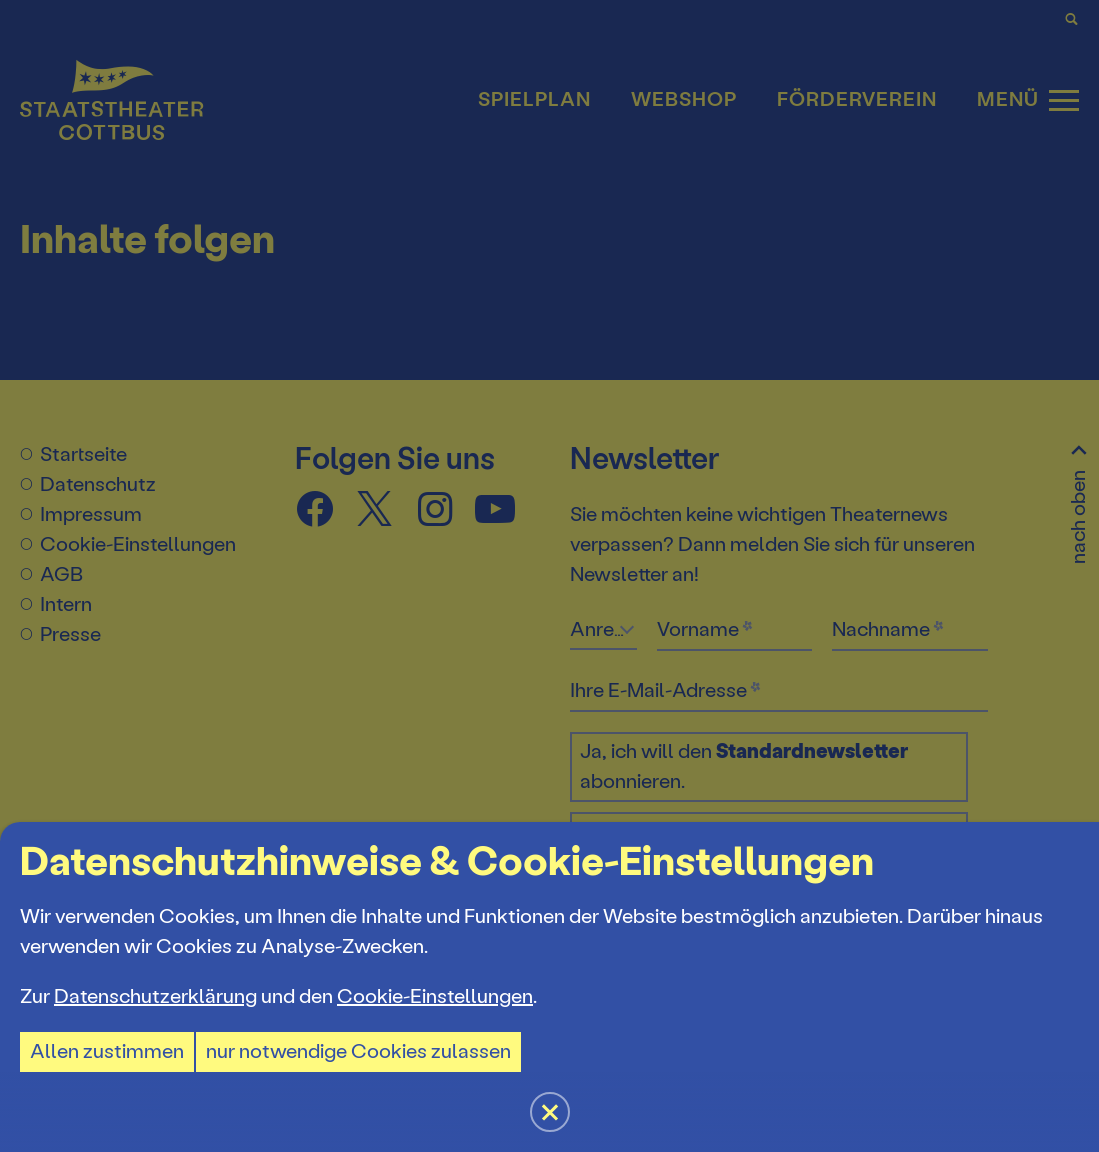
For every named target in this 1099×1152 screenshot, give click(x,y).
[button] (549, 576)
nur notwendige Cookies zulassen (358, 1051)
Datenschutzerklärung (155, 996)
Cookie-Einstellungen (435, 996)
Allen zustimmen (107, 1051)
